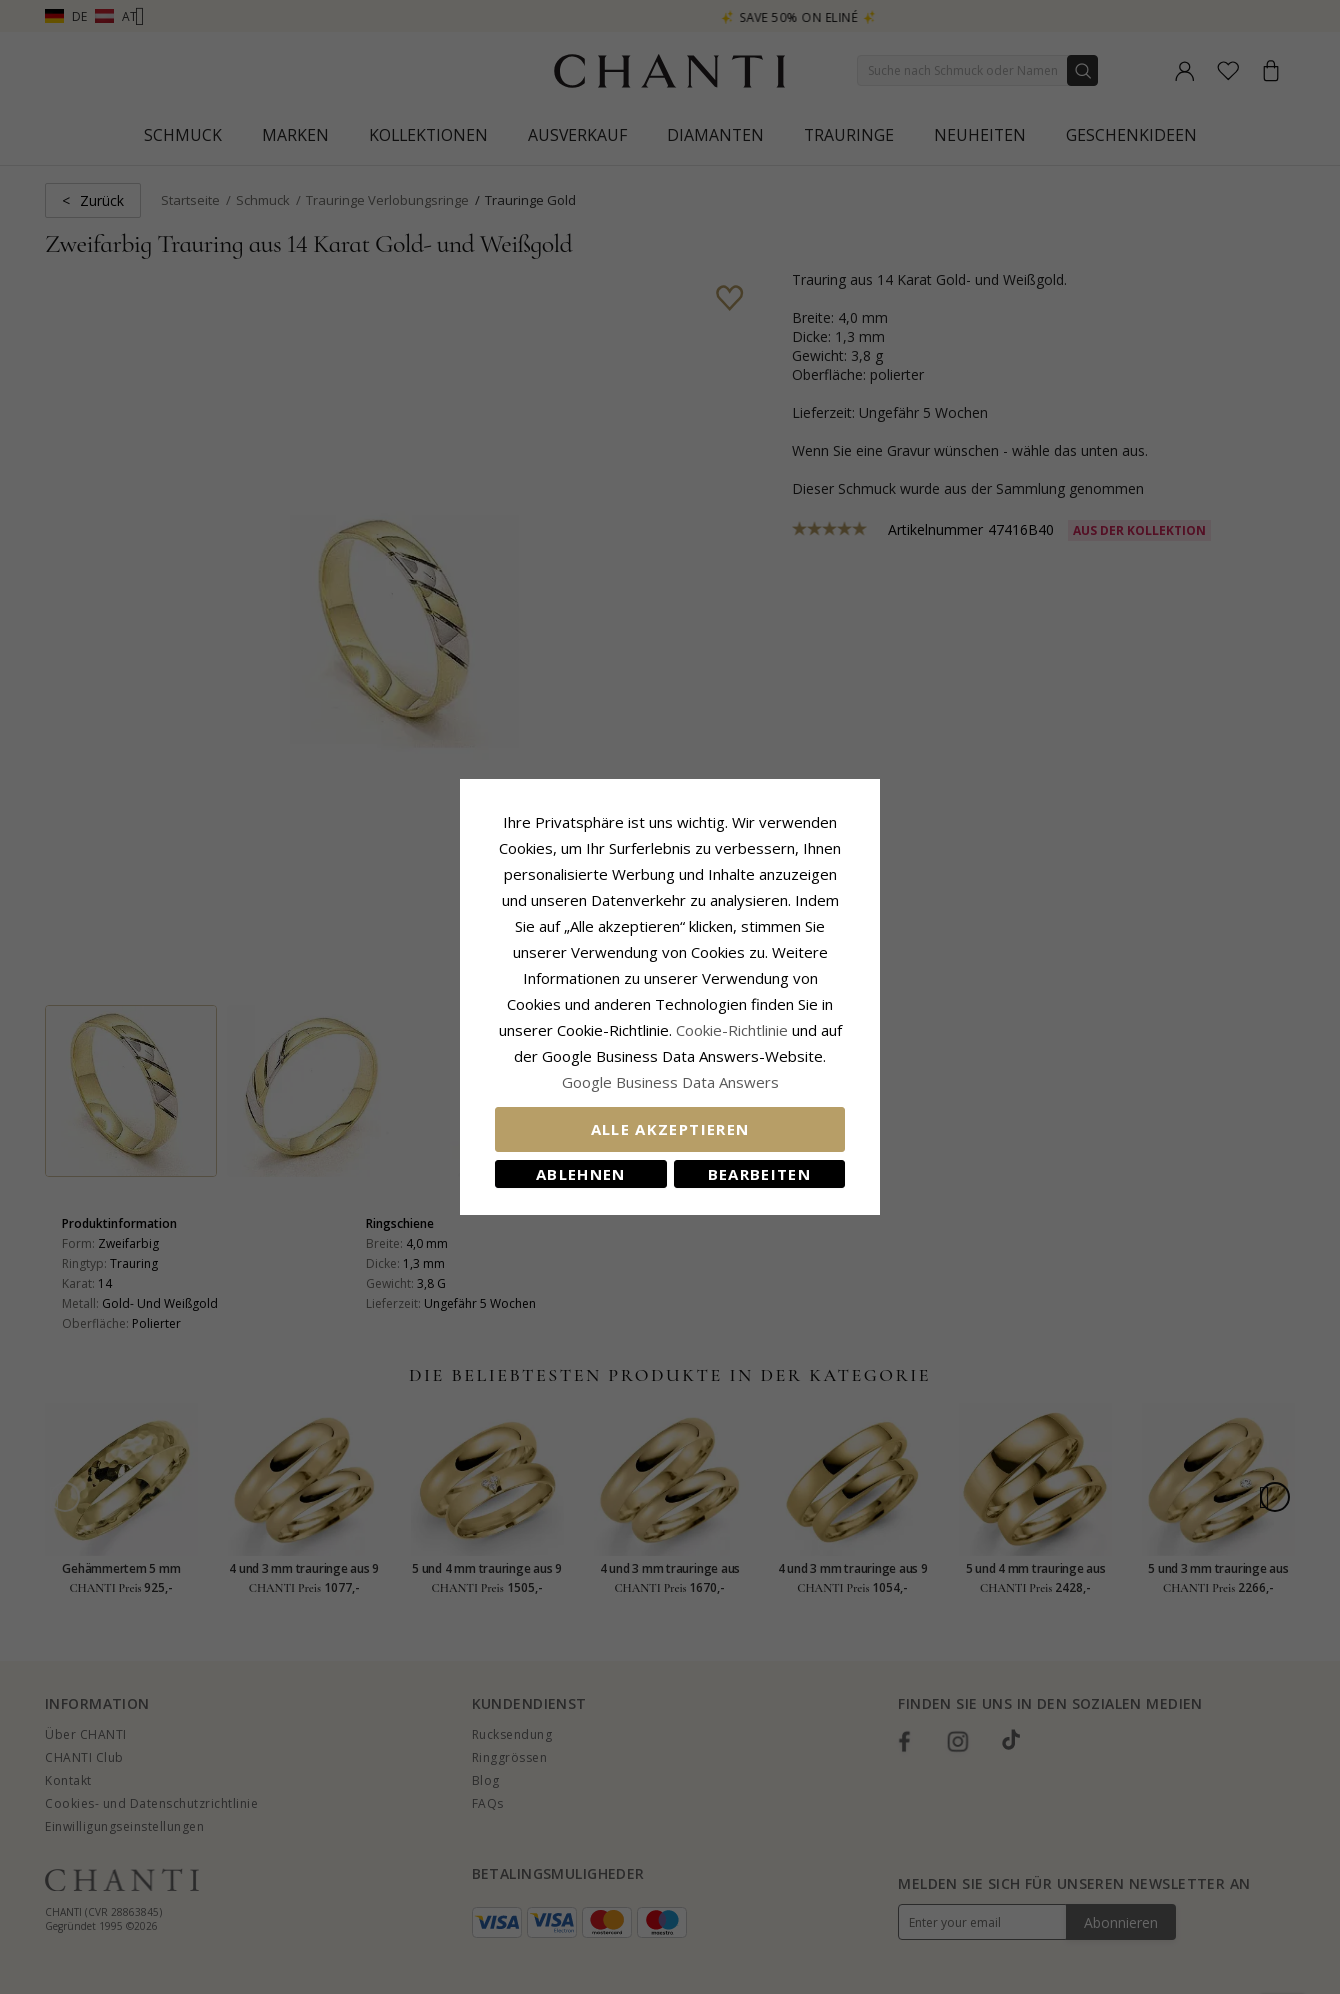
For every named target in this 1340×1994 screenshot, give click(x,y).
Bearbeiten (760, 1174)
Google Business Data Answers (670, 1082)
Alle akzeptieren (670, 1129)
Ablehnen (581, 1174)
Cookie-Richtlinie (732, 1030)
